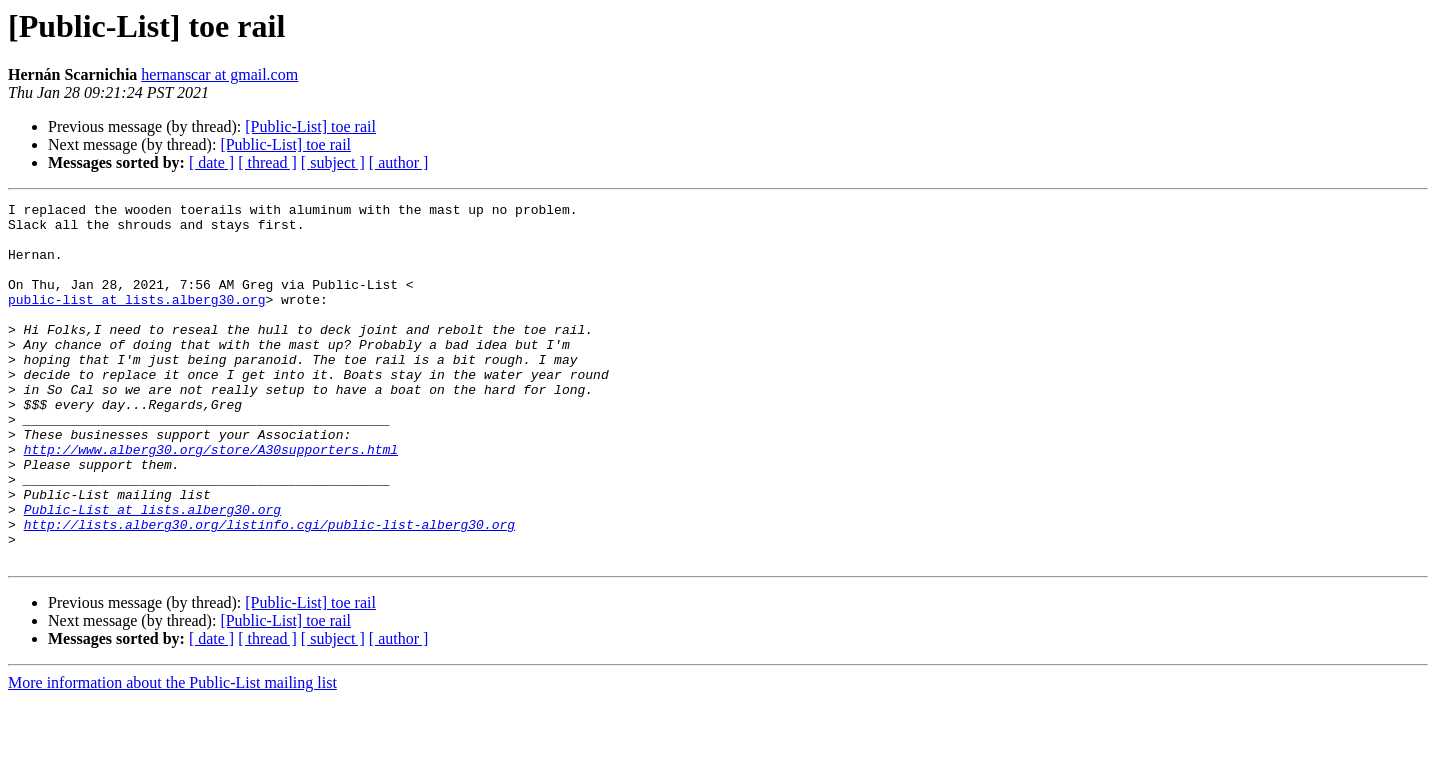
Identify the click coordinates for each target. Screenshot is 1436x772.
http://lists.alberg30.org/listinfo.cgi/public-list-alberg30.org (269, 590)
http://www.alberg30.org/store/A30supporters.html (211, 500)
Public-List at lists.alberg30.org (152, 572)
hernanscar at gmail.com (219, 74)
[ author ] (399, 162)
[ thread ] (267, 162)
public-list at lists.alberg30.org (136, 320)
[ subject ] (333, 162)
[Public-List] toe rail (310, 126)
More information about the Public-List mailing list (172, 754)
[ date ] (211, 162)
